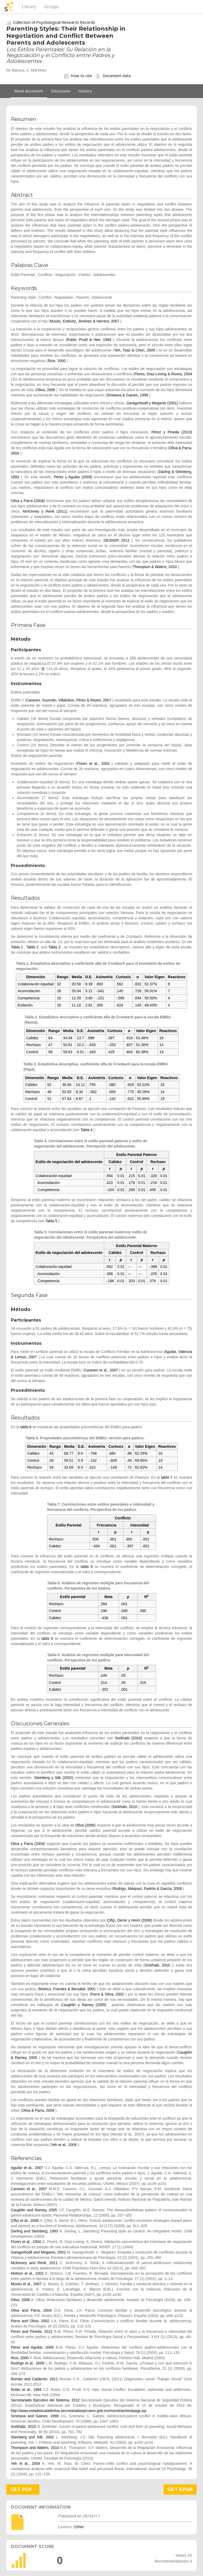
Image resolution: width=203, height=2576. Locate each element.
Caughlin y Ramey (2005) (83, 2005)
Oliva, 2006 (45, 390)
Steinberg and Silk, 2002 (32, 2437)
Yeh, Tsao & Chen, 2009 (134, 350)
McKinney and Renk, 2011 (34, 2263)
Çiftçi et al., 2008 (25, 2220)
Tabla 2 (32, 947)
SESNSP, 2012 (117, 540)
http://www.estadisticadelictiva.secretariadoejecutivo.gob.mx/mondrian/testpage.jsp (78, 2411)
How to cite (78, 76)
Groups (51, 7)
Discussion (60, 90)
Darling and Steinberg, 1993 (34, 2231)
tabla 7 (166, 1477)
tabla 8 (87, 1567)
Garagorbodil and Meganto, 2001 (38, 2252)
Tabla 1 (17, 947)
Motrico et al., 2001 (27, 2273)
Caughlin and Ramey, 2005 (34, 2210)
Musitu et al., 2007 (26, 2284)
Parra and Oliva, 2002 (30, 2321)
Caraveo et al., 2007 (101, 1370)
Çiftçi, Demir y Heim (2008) (129, 1920)
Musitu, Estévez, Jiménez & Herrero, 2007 (84, 321)
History (85, 90)
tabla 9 (47, 1638)
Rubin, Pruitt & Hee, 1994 (89, 340)
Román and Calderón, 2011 (34, 2379)
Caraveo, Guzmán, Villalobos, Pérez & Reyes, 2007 (68, 700)
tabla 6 (25, 1427)
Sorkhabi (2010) (128, 1738)
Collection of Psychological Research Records (54, 22)
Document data (113, 76)
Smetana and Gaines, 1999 (34, 2416)
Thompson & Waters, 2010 (155, 567)
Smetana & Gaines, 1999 (127, 395)
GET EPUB (180, 2489)
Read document (28, 90)
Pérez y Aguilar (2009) (73, 477)
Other (78, 2526)
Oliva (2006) (85, 1825)
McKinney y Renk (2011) (45, 511)
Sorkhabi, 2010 (124, 1807)
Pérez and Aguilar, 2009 (32, 2347)
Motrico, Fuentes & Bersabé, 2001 (67, 1989)
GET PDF (23, 2489)
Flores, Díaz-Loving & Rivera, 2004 (163, 374)
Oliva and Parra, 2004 (31, 2310)
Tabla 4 (87, 1130)
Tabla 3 (54, 947)
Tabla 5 (51, 1221)
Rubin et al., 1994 (26, 2389)
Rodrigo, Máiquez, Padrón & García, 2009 (147, 1888)
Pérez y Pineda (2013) (171, 432)
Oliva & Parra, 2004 (38, 2110)
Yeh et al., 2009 (64, 2145)
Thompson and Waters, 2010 (35, 2448)
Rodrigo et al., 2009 (27, 2363)
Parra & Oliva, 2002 (107, 1994)
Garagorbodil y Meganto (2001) (152, 403)
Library (29, 7)
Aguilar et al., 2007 (27, 2168)
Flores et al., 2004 (93, 763)
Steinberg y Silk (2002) (53, 1778)
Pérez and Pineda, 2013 (31, 2331)
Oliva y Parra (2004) (28, 501)
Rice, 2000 (57, 361)
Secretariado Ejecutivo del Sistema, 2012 (45, 2400)
